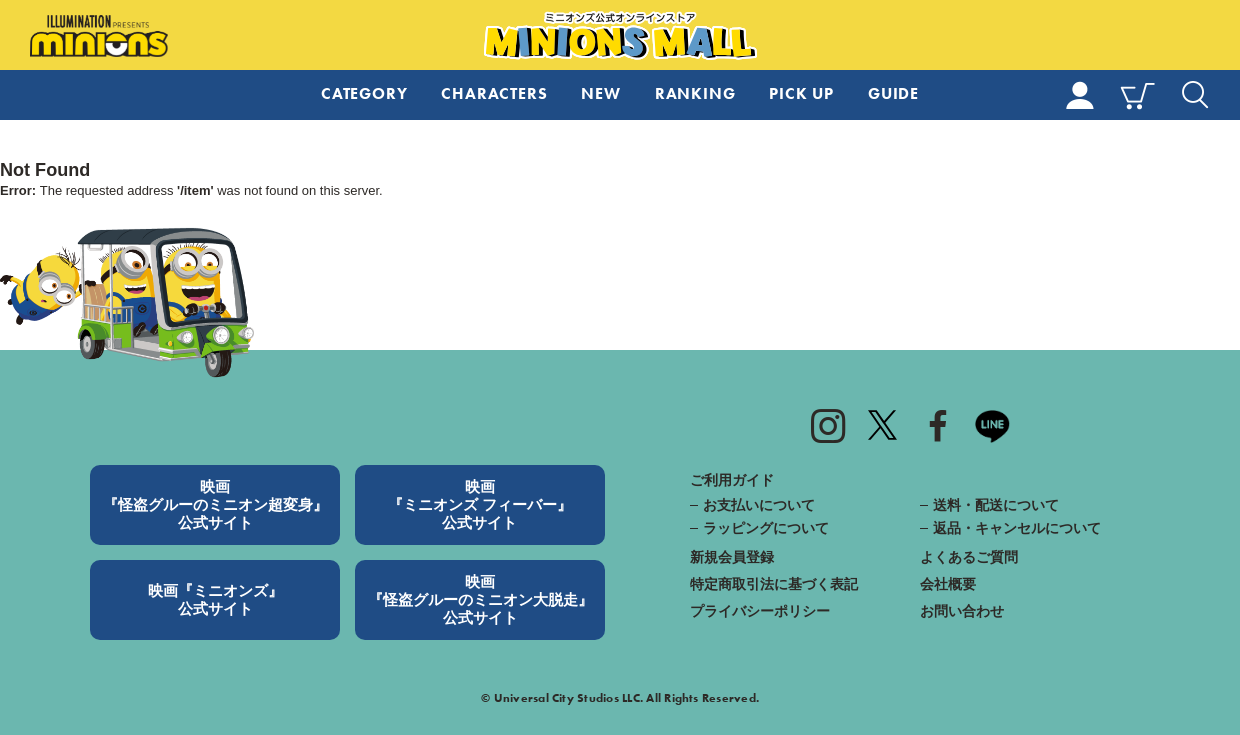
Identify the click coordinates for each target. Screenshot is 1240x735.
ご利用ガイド (732, 480)
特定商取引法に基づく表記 (774, 584)
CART (1137, 95)
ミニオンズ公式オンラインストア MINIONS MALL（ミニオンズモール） (620, 36)
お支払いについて (759, 505)
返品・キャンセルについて (1017, 528)
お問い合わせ (962, 611)
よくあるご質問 (969, 557)
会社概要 (948, 584)
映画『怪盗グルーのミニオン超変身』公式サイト (215, 504)
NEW (600, 93)
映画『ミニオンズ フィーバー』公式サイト (480, 504)
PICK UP (801, 93)
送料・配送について (996, 505)
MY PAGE (1080, 95)
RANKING (695, 93)
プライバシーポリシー (760, 611)
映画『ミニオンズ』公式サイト (215, 599)
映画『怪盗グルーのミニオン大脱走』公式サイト (480, 599)
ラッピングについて (766, 528)
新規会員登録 (732, 557)
